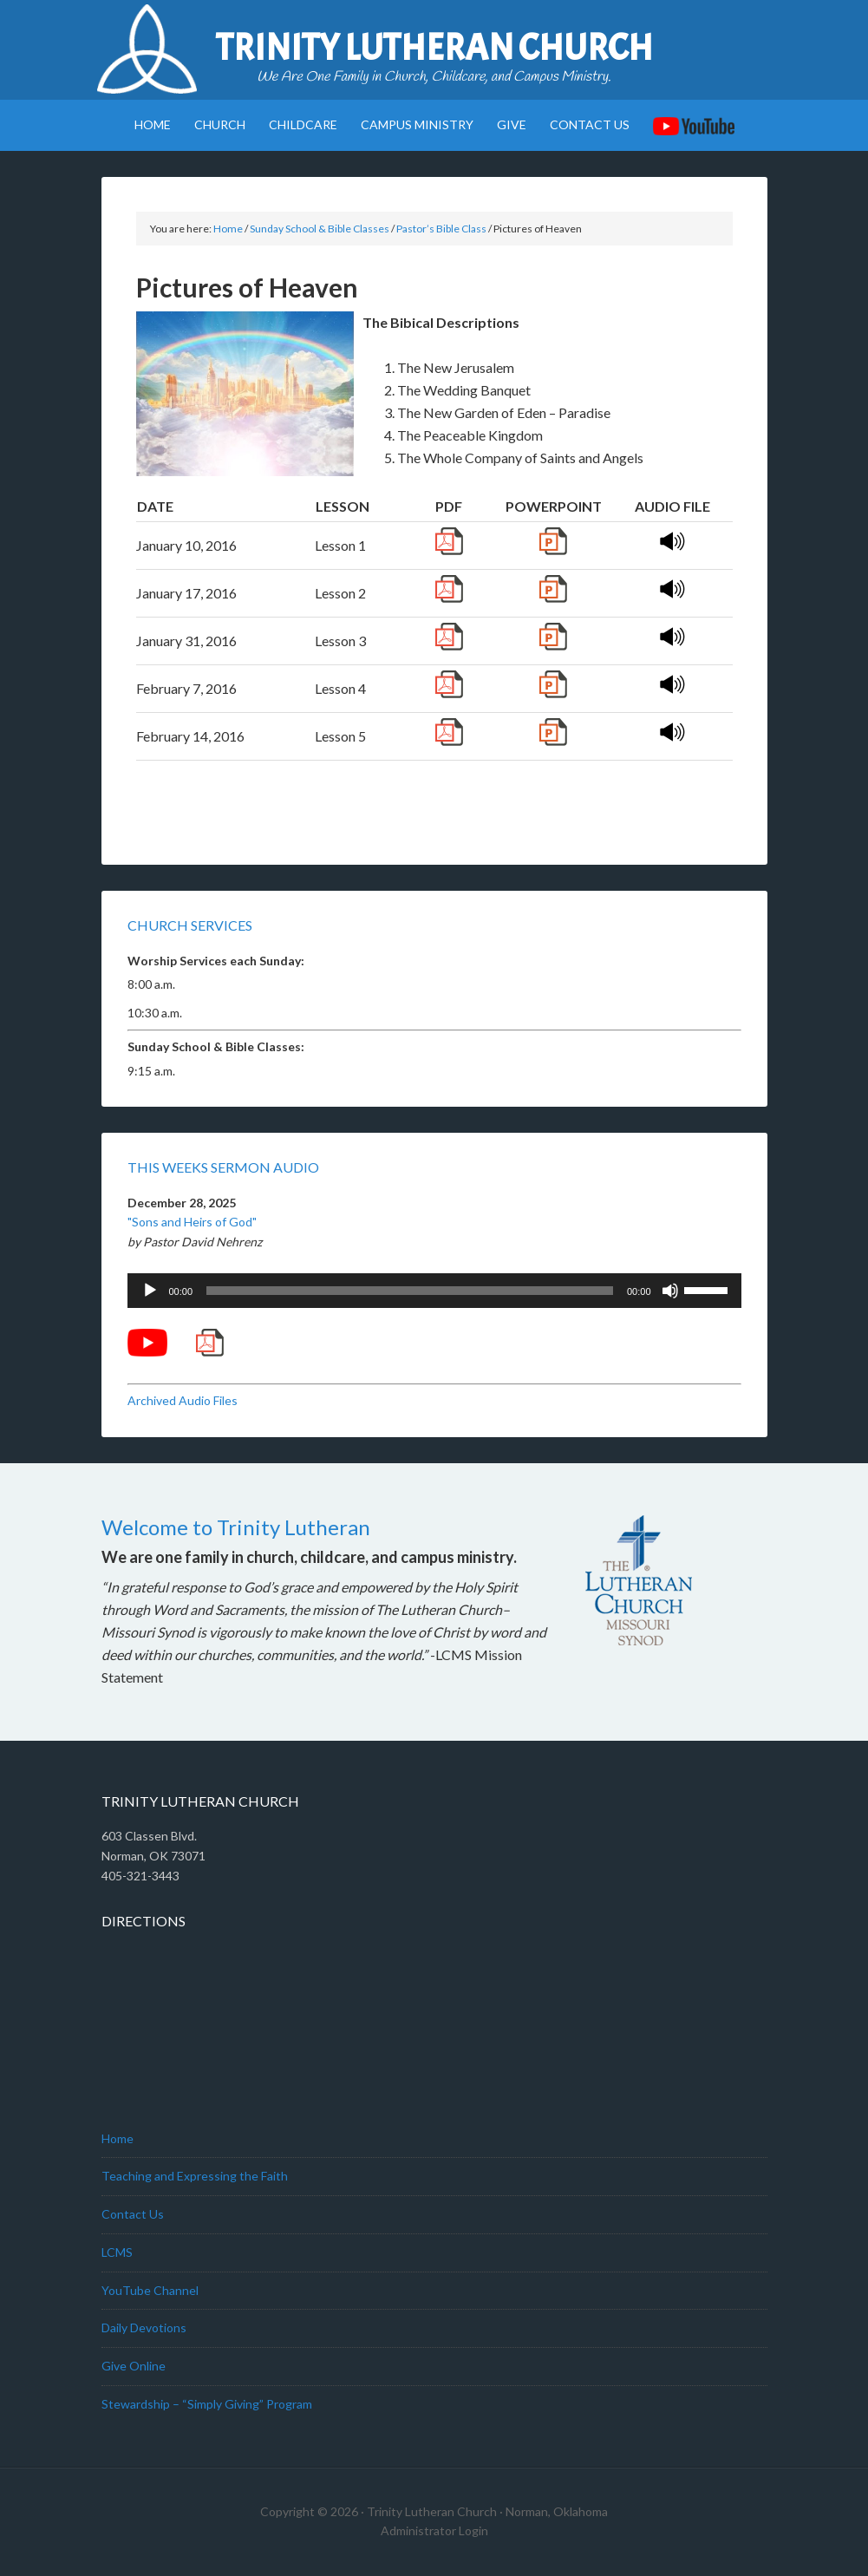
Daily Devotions (143, 2327)
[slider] (409, 1290)
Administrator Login (434, 2530)
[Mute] (670, 1290)
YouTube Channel (150, 2290)
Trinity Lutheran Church (434, 47)
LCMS (117, 2252)
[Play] (150, 1290)
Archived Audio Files (182, 1400)
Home (117, 2138)
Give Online (133, 2365)
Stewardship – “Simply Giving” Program (206, 2403)
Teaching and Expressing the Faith (194, 2175)
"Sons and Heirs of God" (192, 1221)
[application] (434, 1290)
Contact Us (132, 2214)
